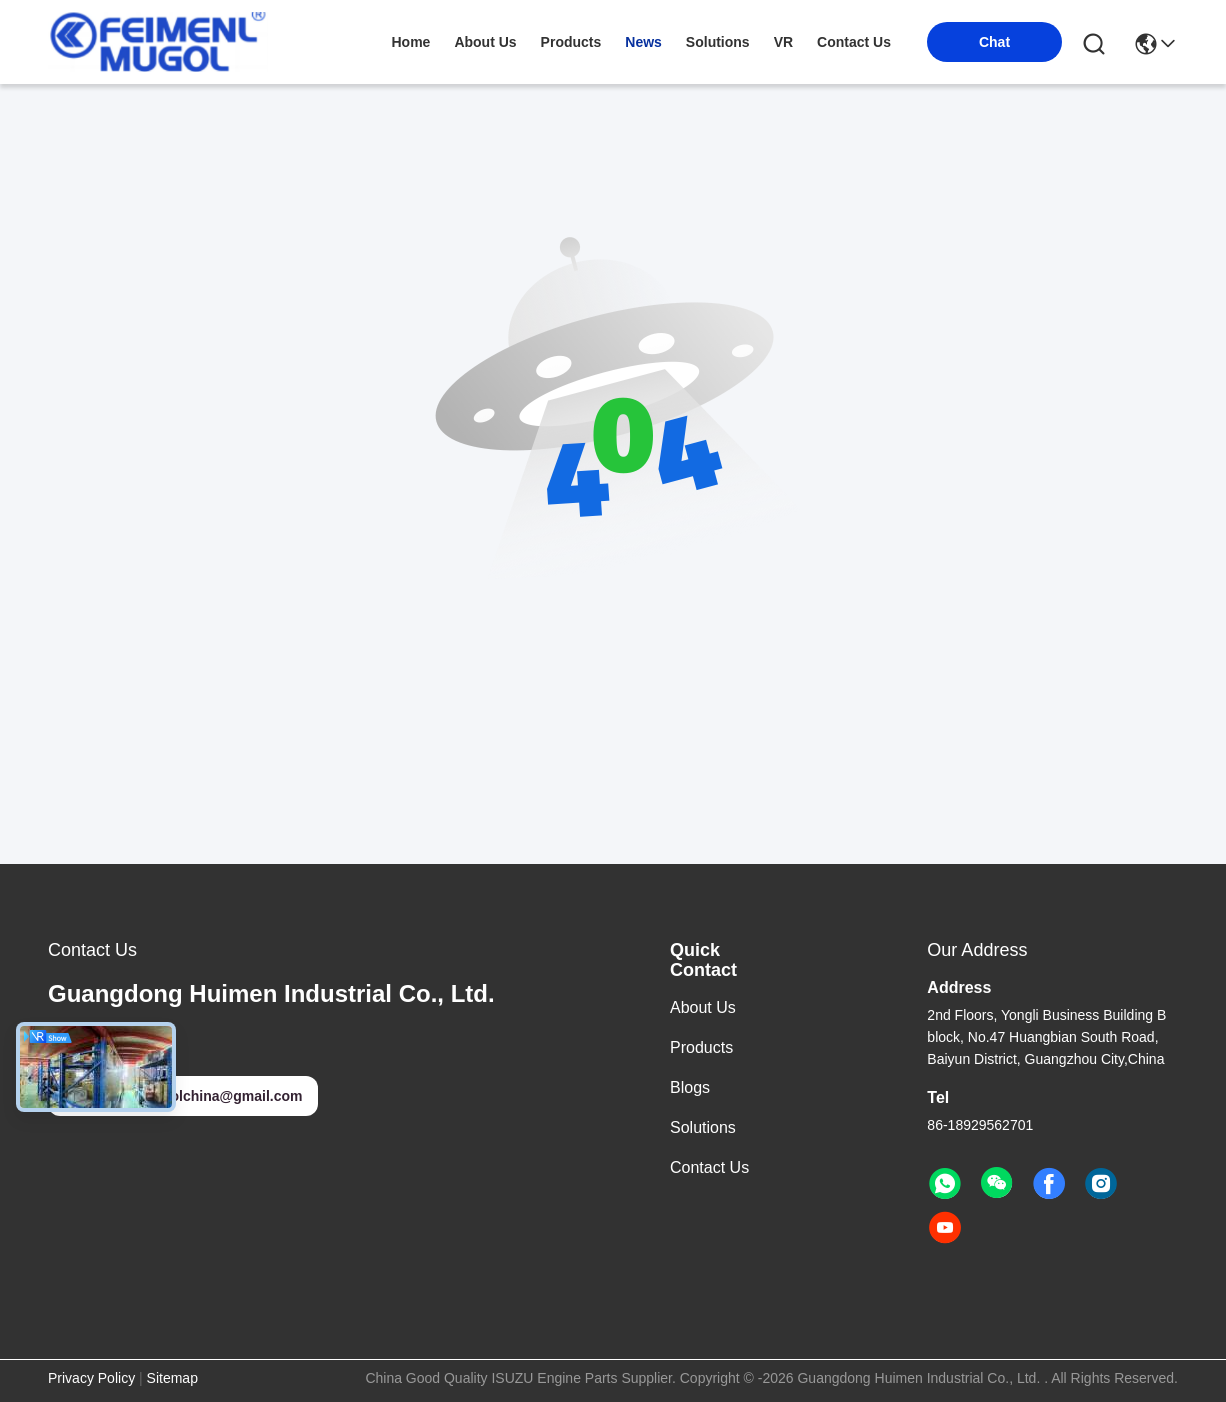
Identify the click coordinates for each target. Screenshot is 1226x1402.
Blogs (690, 1087)
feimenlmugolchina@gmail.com (183, 1096)
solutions (718, 42)
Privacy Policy (91, 1378)
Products (701, 1047)
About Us (703, 1007)
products (571, 42)
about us (485, 42)
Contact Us (709, 1167)
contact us (854, 42)
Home (410, 42)
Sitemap (172, 1378)
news (643, 42)
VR (783, 42)
